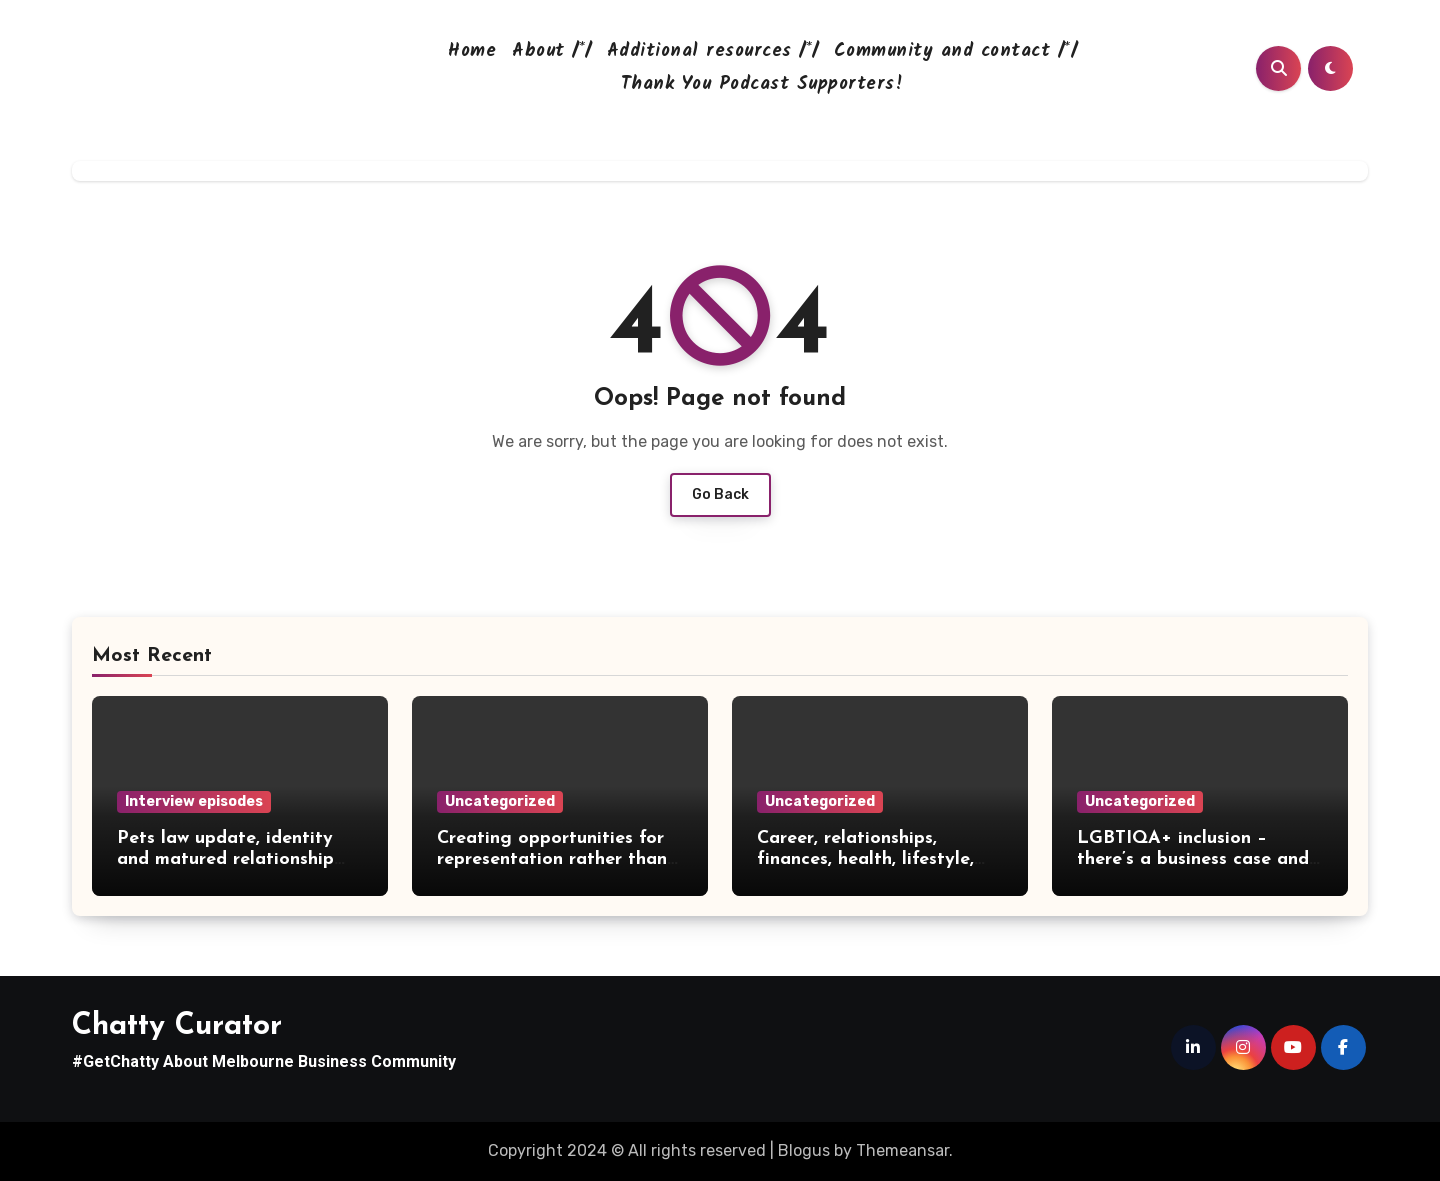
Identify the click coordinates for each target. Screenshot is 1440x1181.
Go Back (720, 494)
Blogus (804, 1150)
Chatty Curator (177, 1026)
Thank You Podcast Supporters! (762, 84)
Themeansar (902, 1150)
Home (472, 51)
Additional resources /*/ (712, 51)
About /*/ (551, 51)
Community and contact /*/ (955, 51)
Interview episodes (194, 801)
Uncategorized (500, 801)
